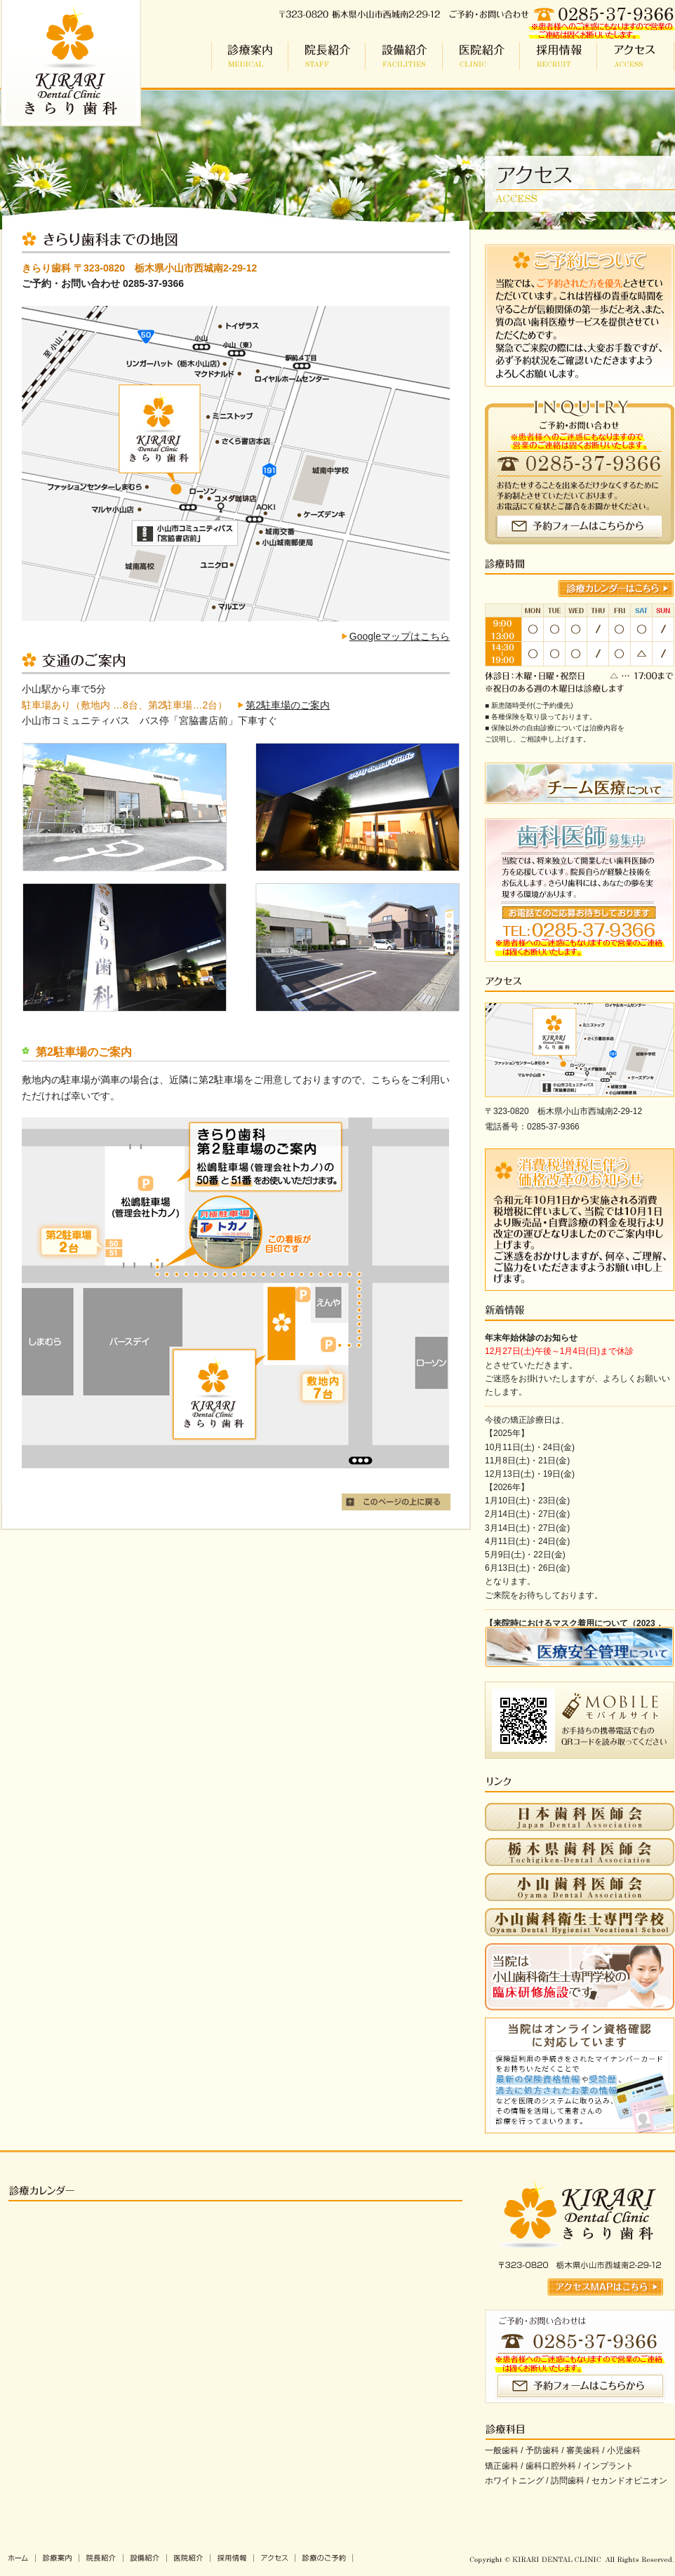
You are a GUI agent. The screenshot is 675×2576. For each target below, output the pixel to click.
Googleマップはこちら (399, 636)
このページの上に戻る (396, 1502)
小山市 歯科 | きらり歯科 (71, 63)
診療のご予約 (324, 2558)
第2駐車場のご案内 (288, 705)
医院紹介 (481, 56)
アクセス (635, 56)
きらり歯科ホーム (18, 2558)
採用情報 (558, 56)
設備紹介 (404, 56)
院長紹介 (327, 56)
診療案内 (249, 56)
